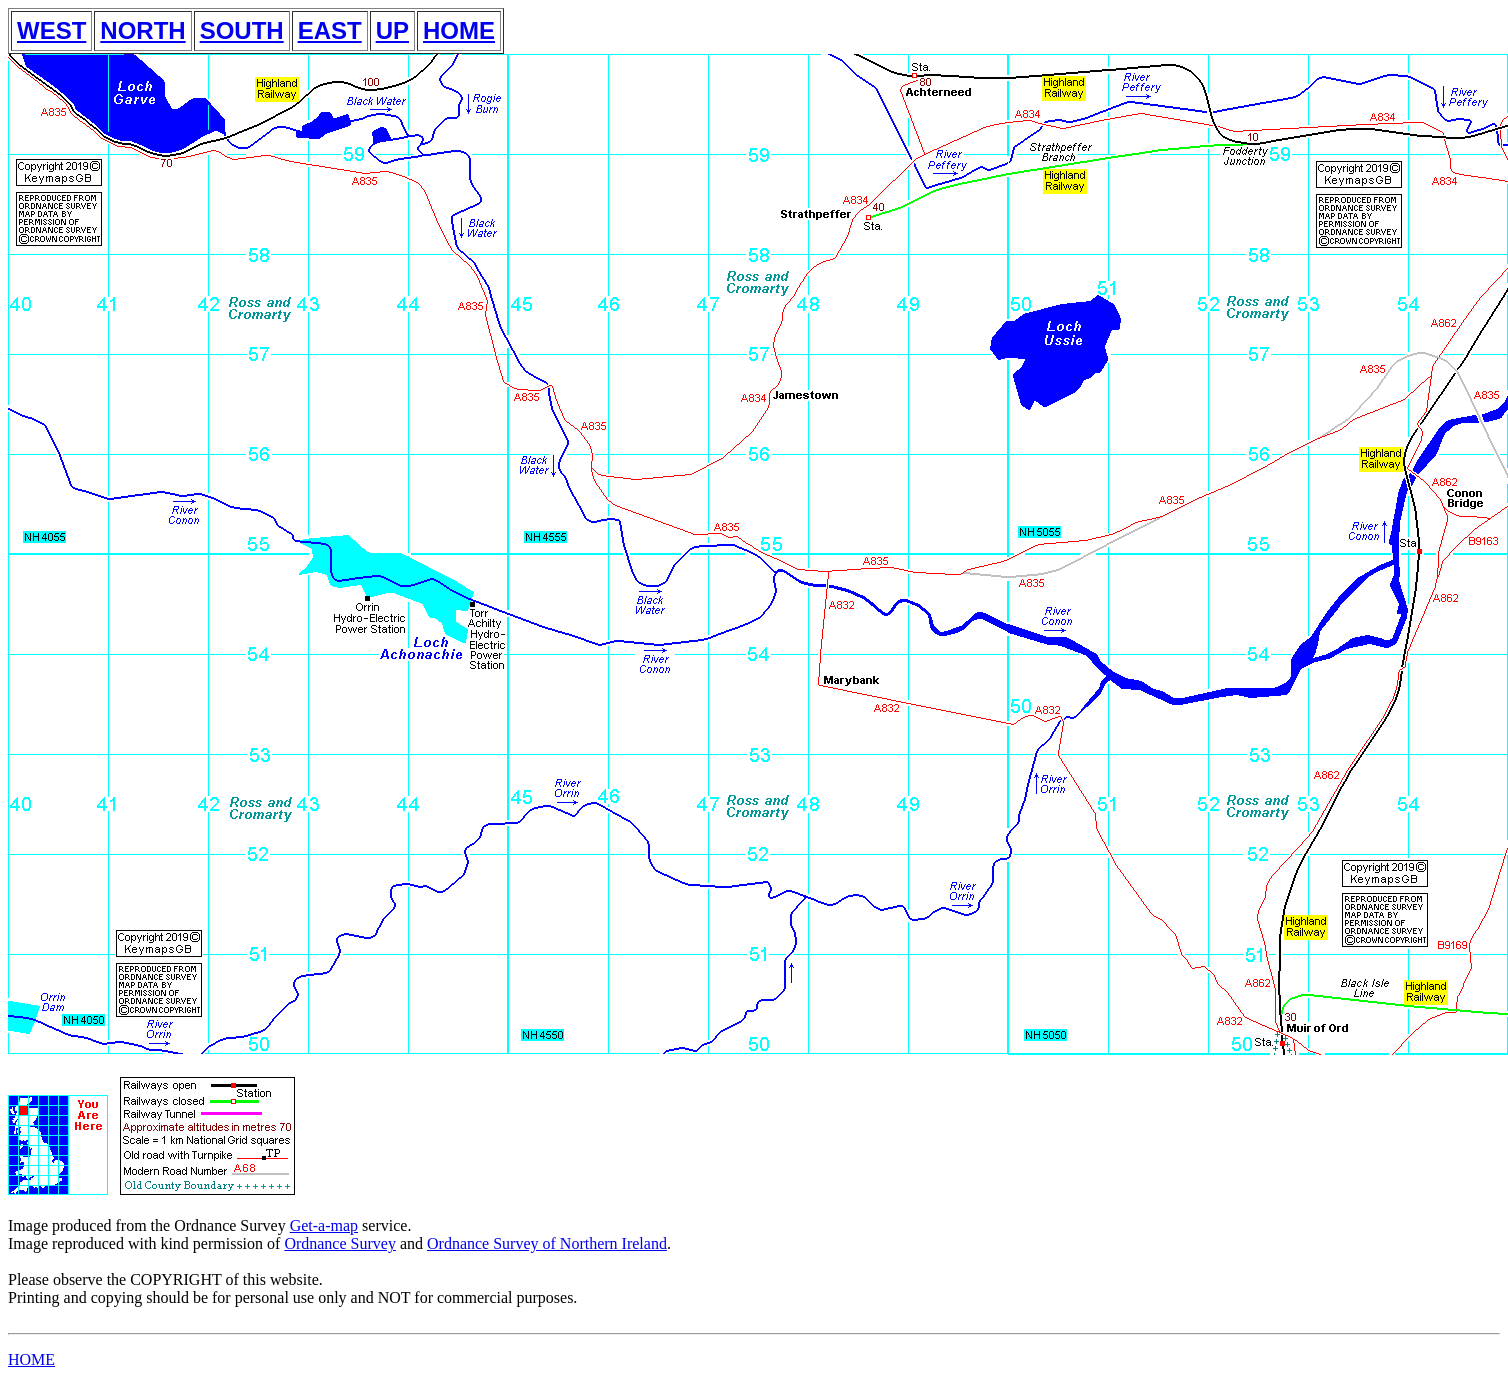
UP (392, 30)
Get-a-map (324, 1225)
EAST (330, 30)
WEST (51, 30)
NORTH (142, 30)
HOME (459, 30)
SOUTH (242, 30)
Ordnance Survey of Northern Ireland (547, 1243)
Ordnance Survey (340, 1243)
